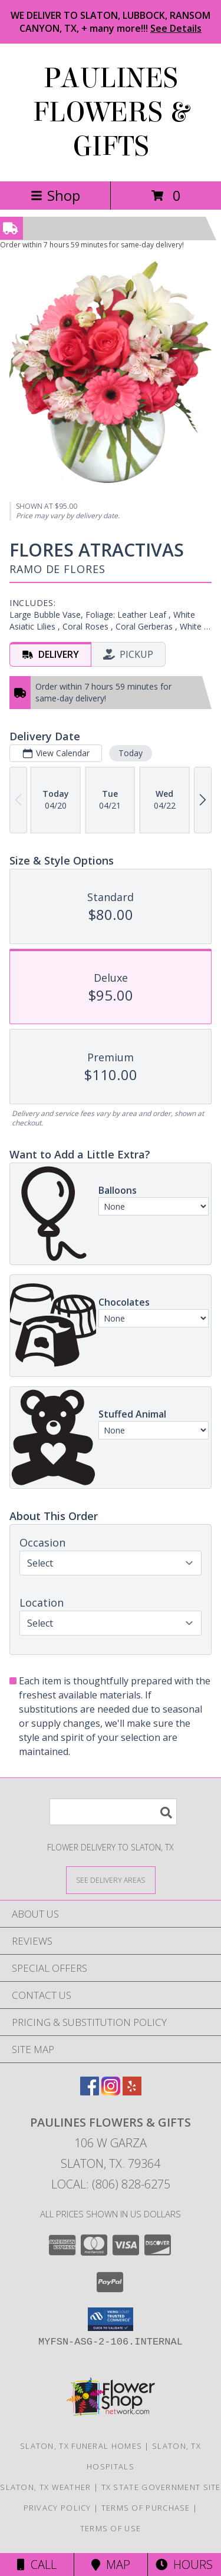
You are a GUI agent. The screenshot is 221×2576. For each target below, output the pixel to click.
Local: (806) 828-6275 (110, 2184)
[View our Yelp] (132, 2091)
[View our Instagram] (110, 2091)
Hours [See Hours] (184, 2564)
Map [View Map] (110, 2564)
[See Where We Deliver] (111, 1879)
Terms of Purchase (145, 2507)
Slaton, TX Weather (45, 2487)
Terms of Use (110, 2528)
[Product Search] (113, 1812)
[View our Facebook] (89, 2091)
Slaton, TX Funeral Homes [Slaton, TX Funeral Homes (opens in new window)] (81, 2446)
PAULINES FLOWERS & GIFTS (111, 112)
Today (130, 753)
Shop (55, 195)
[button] (110, 2319)
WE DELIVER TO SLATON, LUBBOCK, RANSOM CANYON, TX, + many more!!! (110, 22)
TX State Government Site (161, 2487)
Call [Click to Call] (37, 2564)
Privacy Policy (57, 2507)
